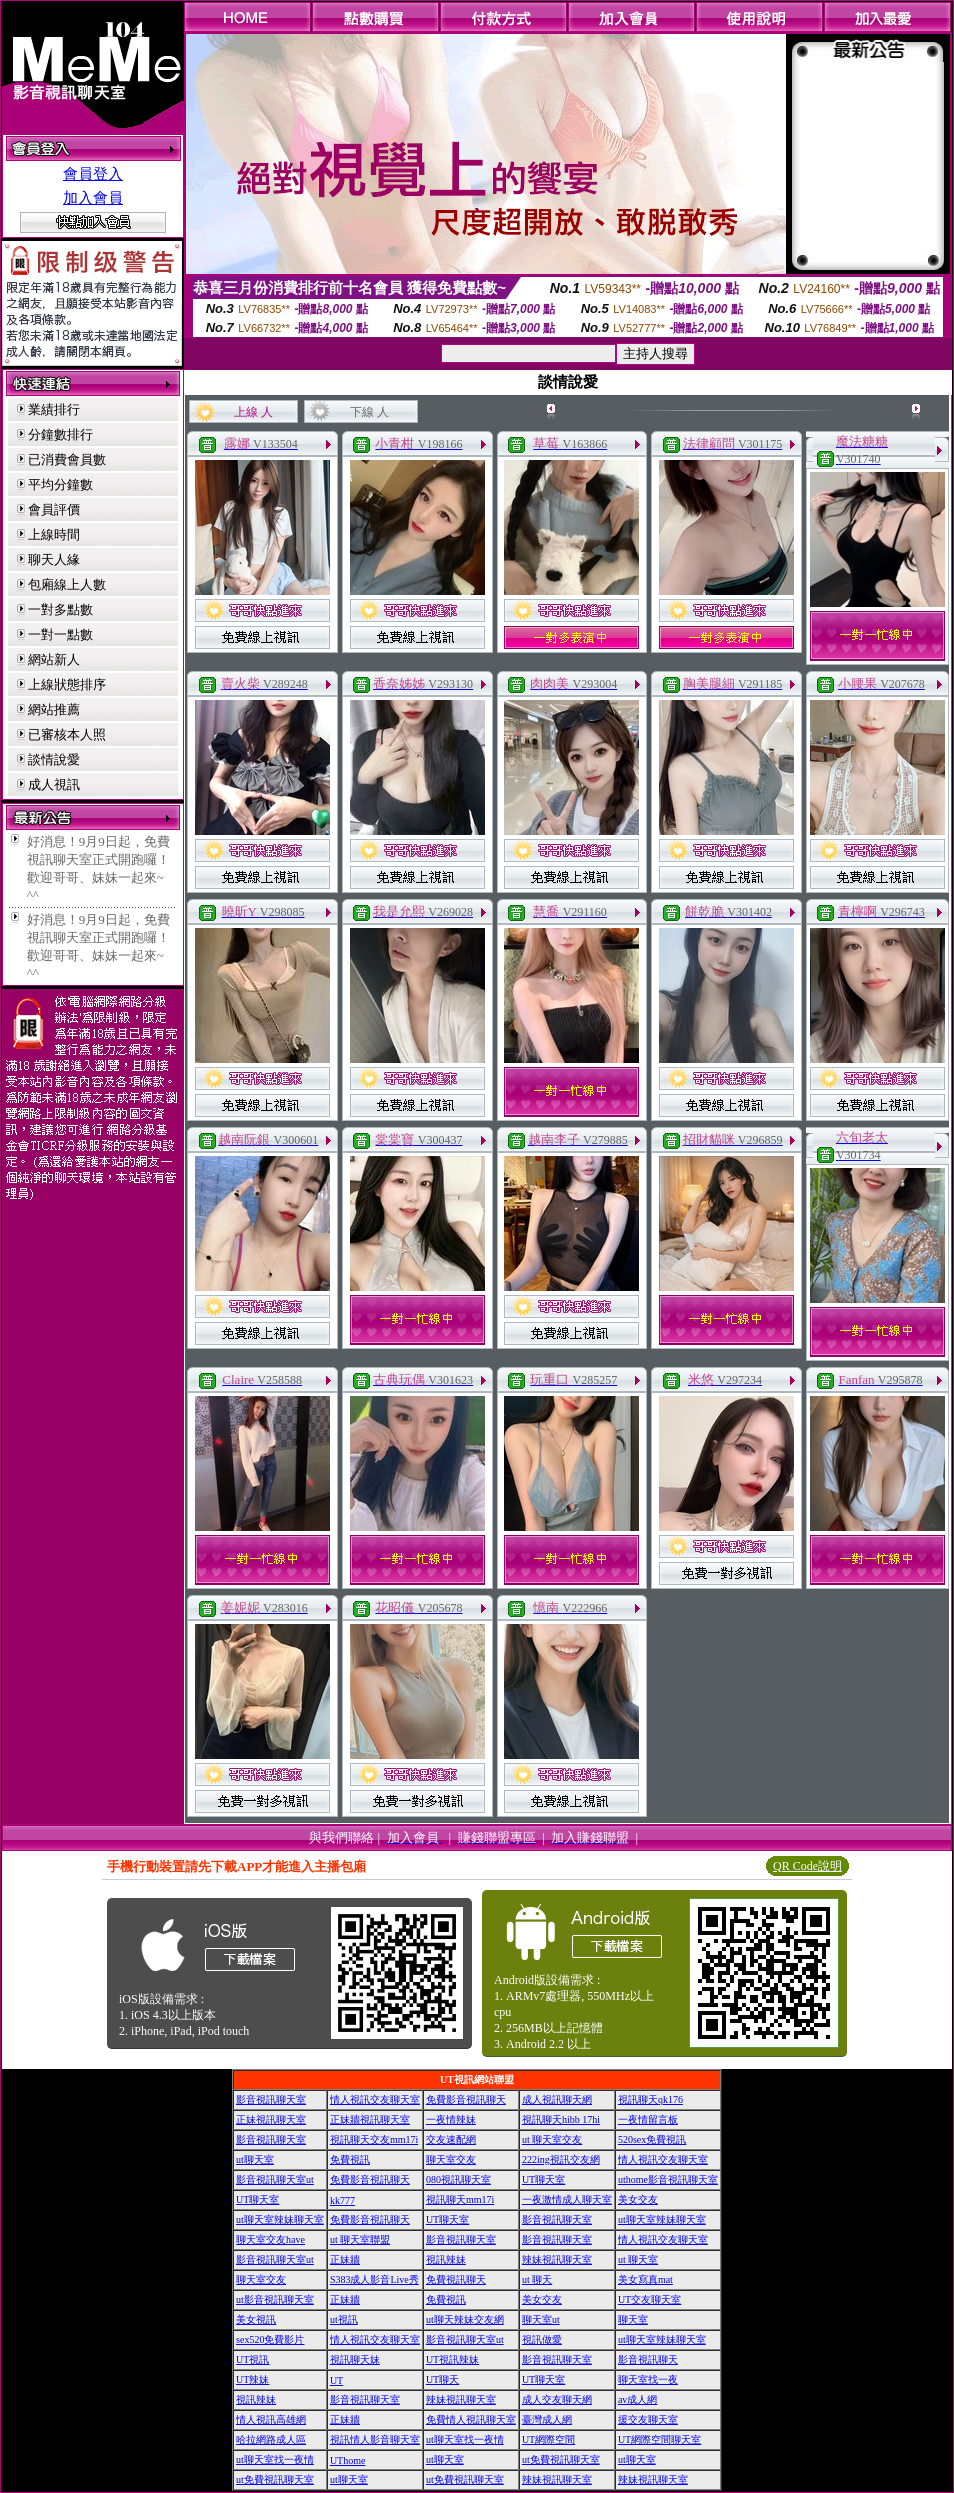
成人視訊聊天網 (557, 2099)
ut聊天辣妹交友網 (465, 2319)
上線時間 (54, 534)
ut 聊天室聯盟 (360, 2239)
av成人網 (637, 2399)
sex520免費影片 (270, 2339)
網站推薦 (54, 709)
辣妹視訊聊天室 (557, 2259)
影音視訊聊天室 (271, 2099)
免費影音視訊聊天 (466, 2099)
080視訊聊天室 (458, 2179)
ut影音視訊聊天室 (275, 2299)
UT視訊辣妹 (452, 2359)
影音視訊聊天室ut (275, 2179)
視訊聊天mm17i (460, 2199)
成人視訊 (54, 784)
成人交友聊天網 (557, 2399)
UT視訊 (252, 2359)
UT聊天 (442, 2379)
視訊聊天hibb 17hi (561, 2119)
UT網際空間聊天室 (659, 2439)
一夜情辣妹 (451, 2119)
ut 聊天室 (638, 2259)
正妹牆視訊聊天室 (370, 2119)
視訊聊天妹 (355, 2359)
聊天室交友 (451, 2159)
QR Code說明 (807, 1866)
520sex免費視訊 (652, 2139)
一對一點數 (60, 634)
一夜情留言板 (648, 2119)
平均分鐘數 (60, 484)
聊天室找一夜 (648, 2379)
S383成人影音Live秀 (374, 2279)
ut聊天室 (255, 2159)
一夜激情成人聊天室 (567, 2199)
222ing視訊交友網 (561, 2159)
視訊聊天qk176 (650, 2099)
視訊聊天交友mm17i (374, 2139)
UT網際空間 (548, 2439)
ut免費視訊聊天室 (561, 2459)
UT (336, 2380)
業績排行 (54, 409)
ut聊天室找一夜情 (465, 2439)
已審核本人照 (67, 734)
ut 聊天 (537, 2279)
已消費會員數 (67, 459)
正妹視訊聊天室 (271, 2119)
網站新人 (54, 659)
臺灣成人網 (547, 2419)
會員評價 (54, 509)
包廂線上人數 (67, 584)
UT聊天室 (543, 2179)
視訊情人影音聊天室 (375, 2439)
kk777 (342, 2200)
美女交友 (638, 2199)
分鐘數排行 (60, 434)
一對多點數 (60, 609)
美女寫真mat (645, 2279)
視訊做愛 (542, 2339)
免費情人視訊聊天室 (471, 2419)
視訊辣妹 (446, 2259)
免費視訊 (350, 2159)
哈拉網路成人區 (271, 2439)
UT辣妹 (252, 2379)
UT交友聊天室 (649, 2299)
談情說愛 (54, 759)
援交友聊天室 (648, 2419)
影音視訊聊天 (648, 2359)
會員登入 (93, 174)
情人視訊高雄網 (271, 2419)
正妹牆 (345, 2259)
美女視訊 (256, 2319)
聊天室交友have (270, 2239)
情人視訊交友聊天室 (375, 2099)
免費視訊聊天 (456, 2279)
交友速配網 (451, 2139)
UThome (348, 2460)
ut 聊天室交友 (552, 2139)
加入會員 (93, 198)
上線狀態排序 (67, 684)
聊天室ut (541, 2319)
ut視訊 (344, 2319)
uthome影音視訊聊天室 (668, 2179)
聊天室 (633, 2319)
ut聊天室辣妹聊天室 (280, 2219)
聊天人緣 (54, 559)
